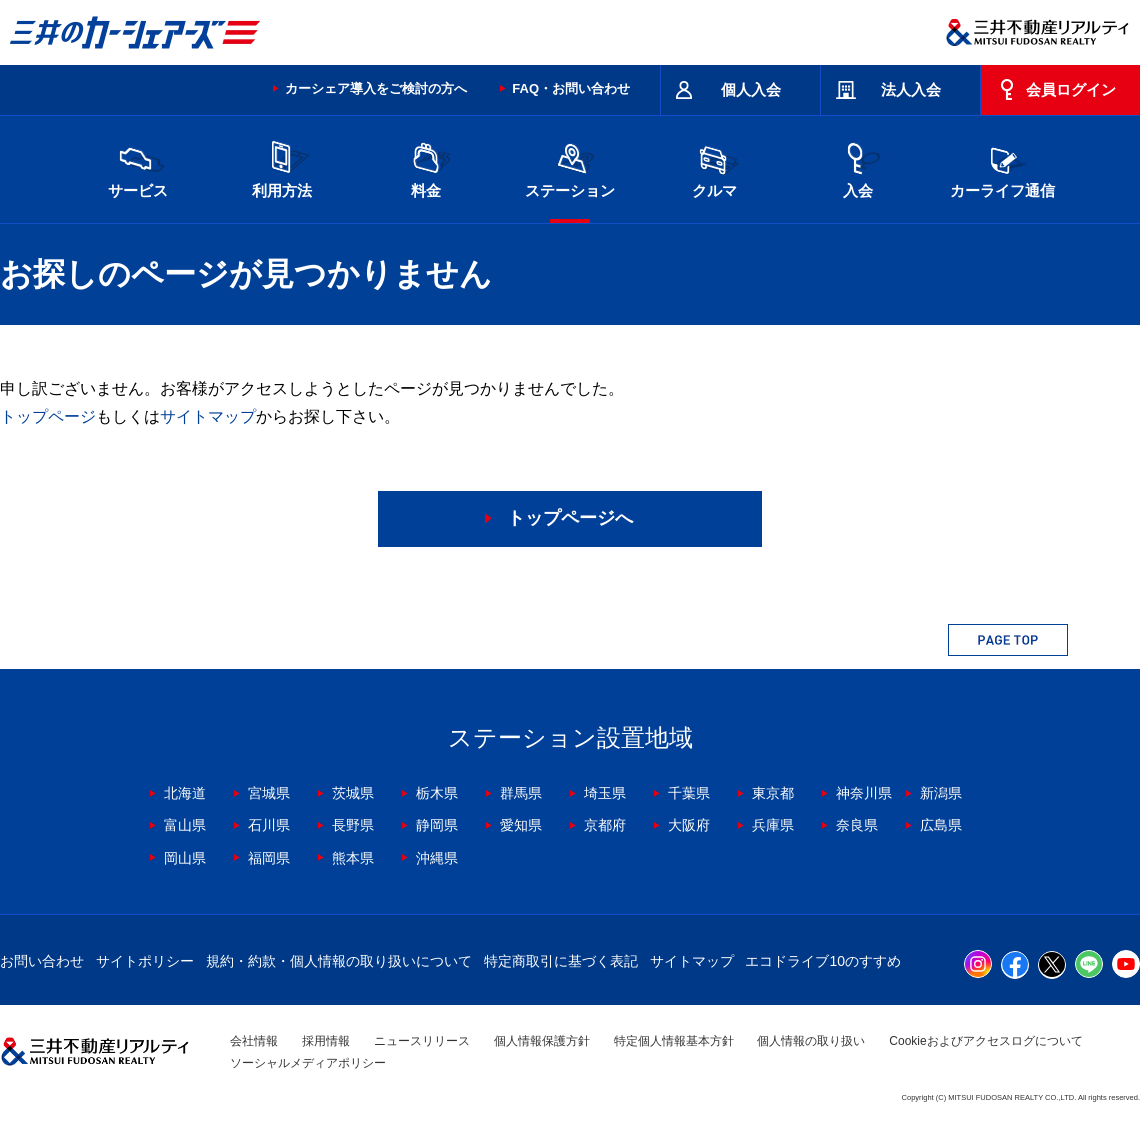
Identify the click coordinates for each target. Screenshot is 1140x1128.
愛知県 (521, 825)
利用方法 (282, 167)
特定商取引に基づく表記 (561, 961)
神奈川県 (864, 793)
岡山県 (185, 858)
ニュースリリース (422, 1041)
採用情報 (326, 1041)
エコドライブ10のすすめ (823, 961)
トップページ (48, 416)
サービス (138, 167)
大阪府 (689, 825)
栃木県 (437, 793)
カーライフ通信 (1002, 167)
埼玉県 (605, 793)
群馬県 (521, 793)
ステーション (570, 167)
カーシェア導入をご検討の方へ (376, 88)
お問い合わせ (42, 961)
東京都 (773, 793)
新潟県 (941, 793)
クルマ (714, 167)
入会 (858, 167)
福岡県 (269, 858)
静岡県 (437, 825)
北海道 (185, 793)
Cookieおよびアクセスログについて (985, 1041)
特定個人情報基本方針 (674, 1041)
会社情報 (254, 1041)
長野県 (353, 825)
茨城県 (353, 793)
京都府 (605, 825)
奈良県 (857, 825)
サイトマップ (208, 416)
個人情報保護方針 (542, 1041)
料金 (426, 167)
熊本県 (353, 858)
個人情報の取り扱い (811, 1041)
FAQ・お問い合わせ (571, 88)
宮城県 (269, 793)
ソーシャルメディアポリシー (308, 1063)
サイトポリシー (145, 961)
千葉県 (689, 793)
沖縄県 (437, 858)
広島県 (941, 825)
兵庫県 (773, 825)
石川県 (269, 825)
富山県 (185, 825)
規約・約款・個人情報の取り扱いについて (339, 961)
